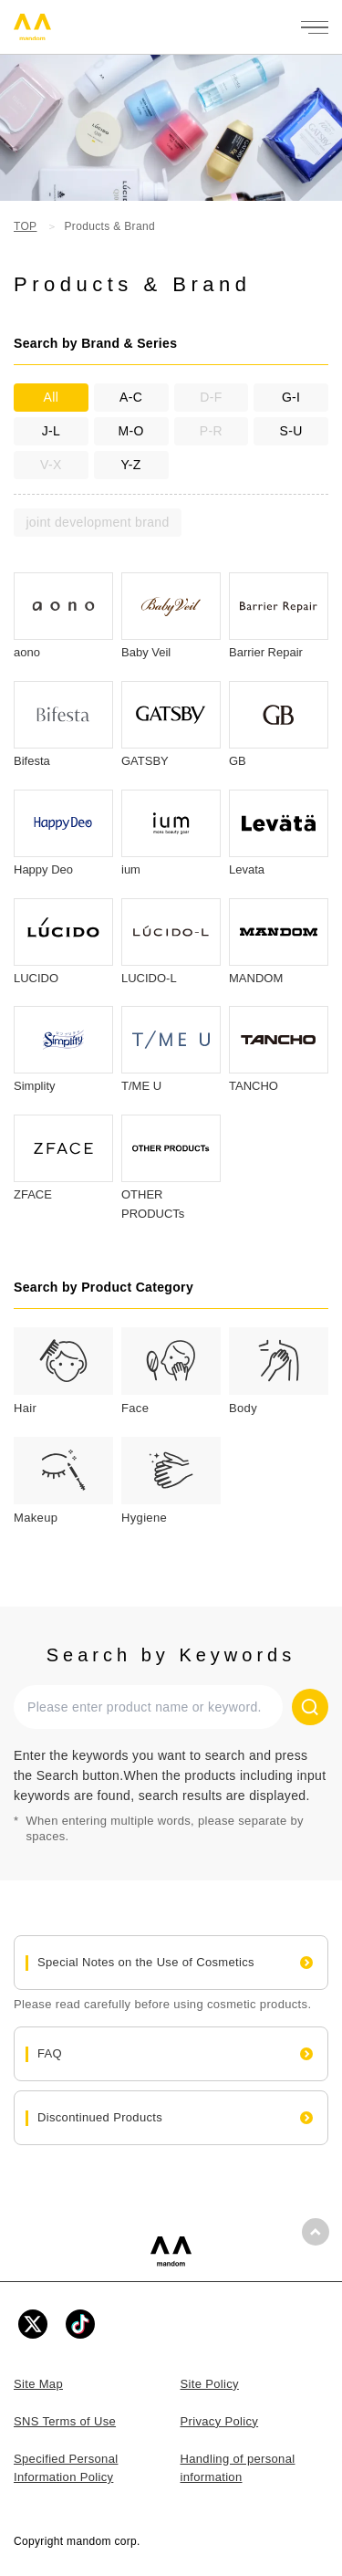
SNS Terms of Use (65, 2421)
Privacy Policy (220, 2421)
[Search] (310, 1707)
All (51, 397)
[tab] (63, 1373)
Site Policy (210, 2384)
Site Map (38, 2384)
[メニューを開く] (314, 27)
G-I (291, 397)
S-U (291, 431)
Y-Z (130, 464)
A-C (130, 397)
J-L (51, 431)
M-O (131, 431)
